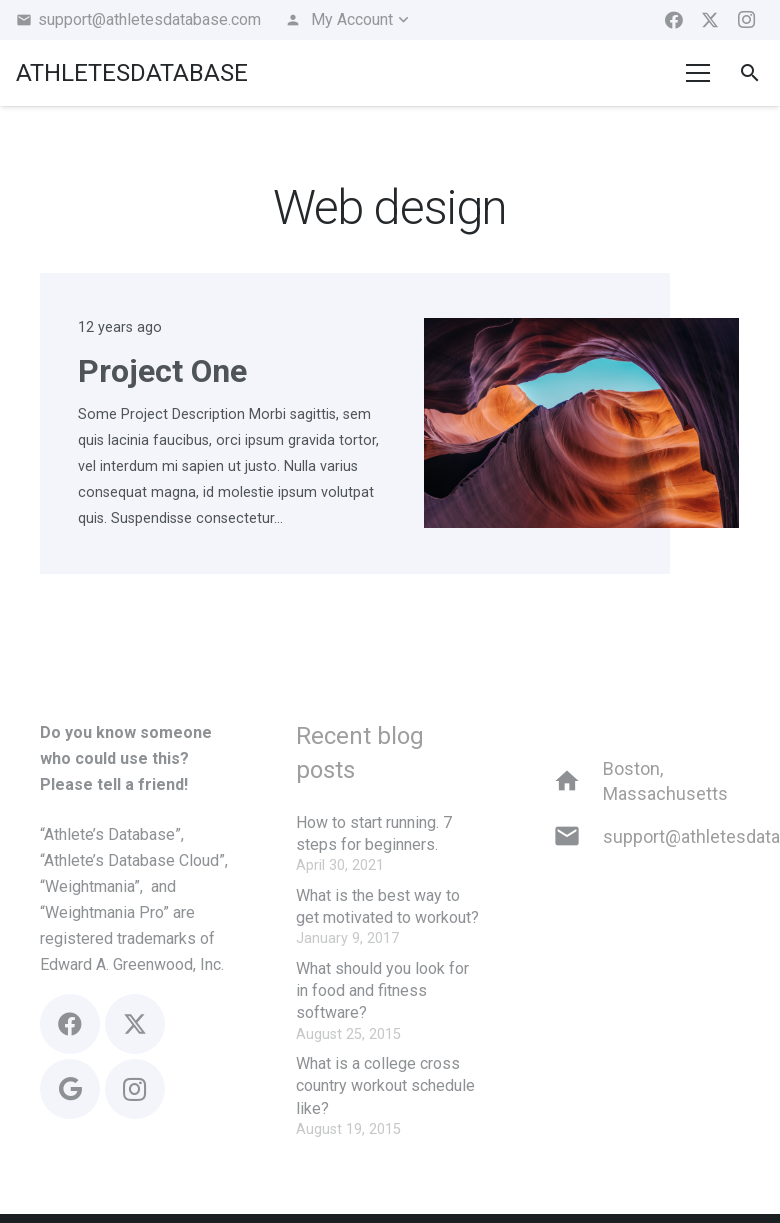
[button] (348, 20)
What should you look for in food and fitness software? (382, 991)
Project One (162, 371)
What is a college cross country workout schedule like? (385, 1086)
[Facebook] (674, 20)
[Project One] (581, 330)
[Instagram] (746, 20)
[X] (710, 20)
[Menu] (699, 73)
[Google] (70, 1089)
